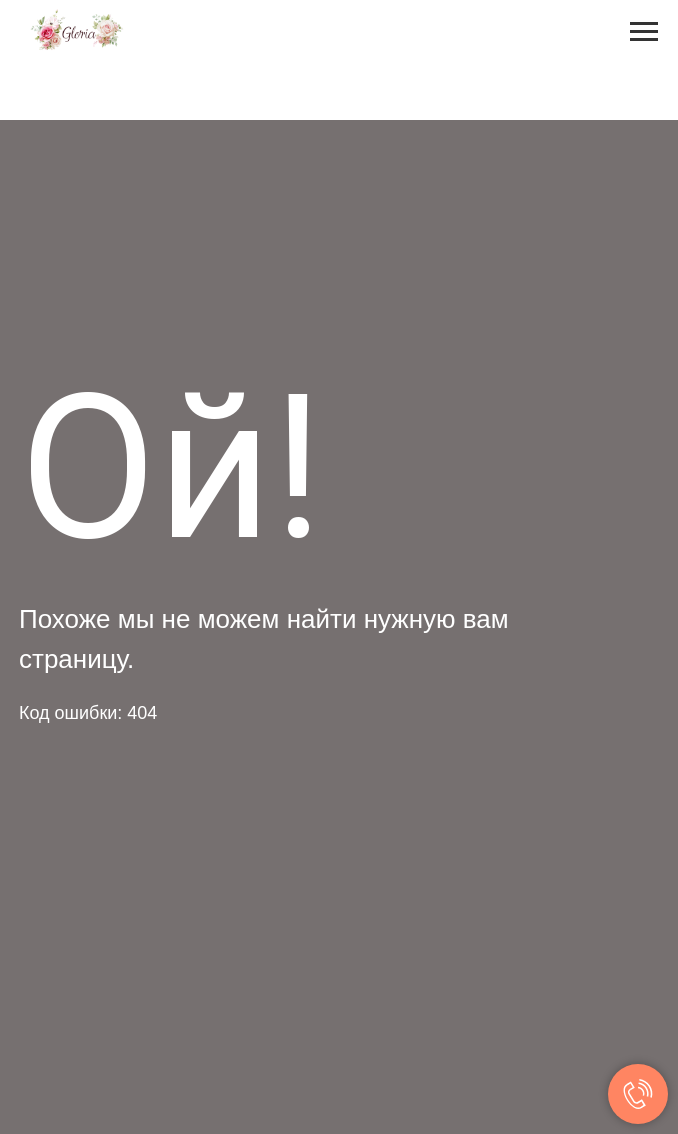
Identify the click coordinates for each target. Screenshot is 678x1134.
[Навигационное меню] (644, 32)
